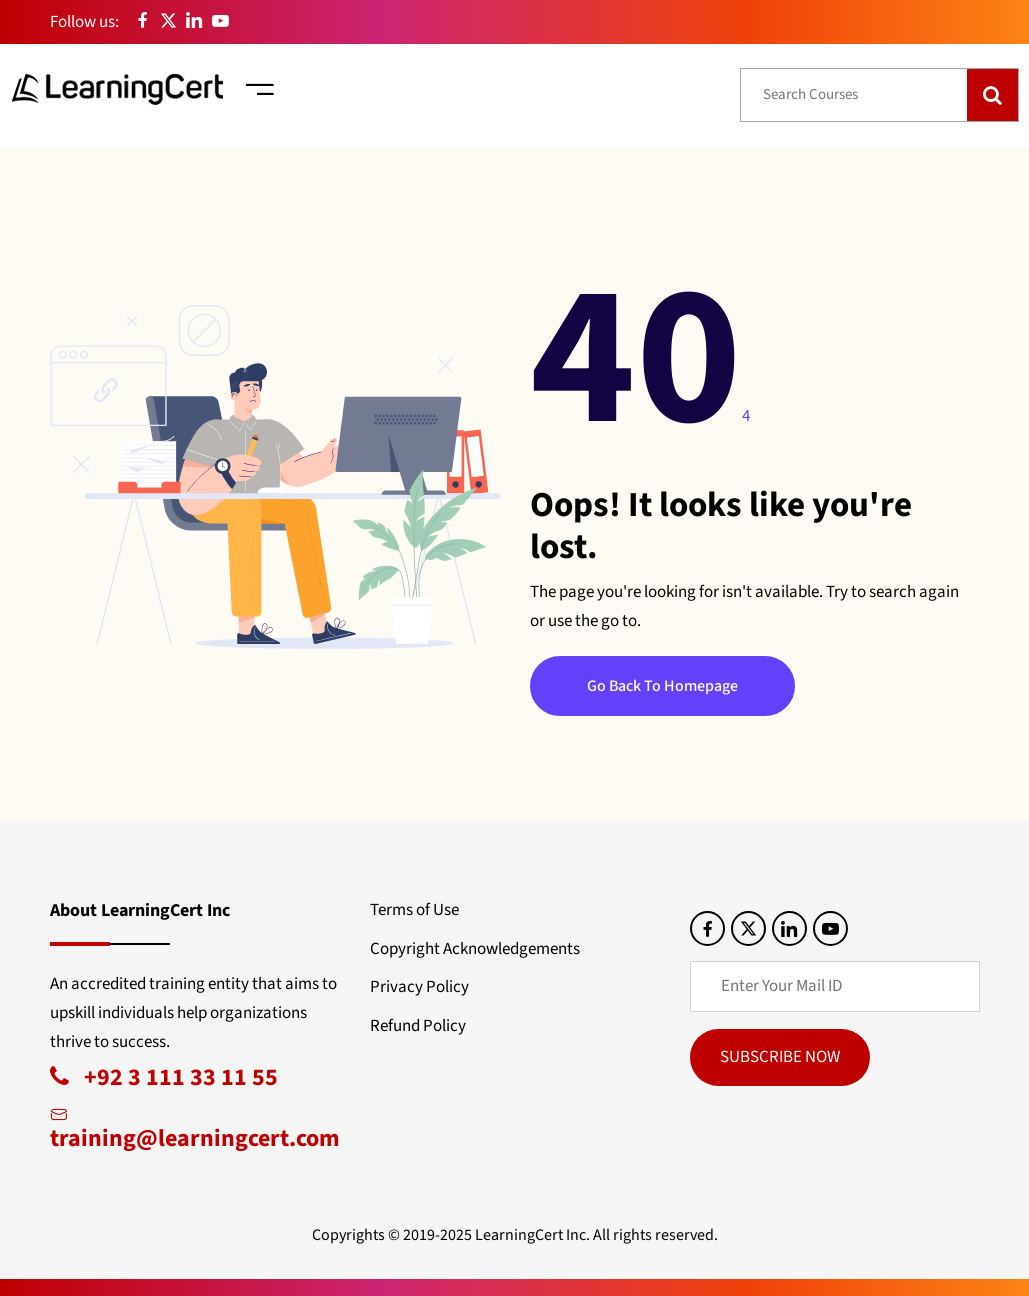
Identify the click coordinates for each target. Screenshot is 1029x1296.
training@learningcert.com (195, 1127)
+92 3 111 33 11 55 (164, 1077)
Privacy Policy (419, 987)
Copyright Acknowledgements (475, 949)
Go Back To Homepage (662, 686)
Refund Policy (418, 1026)
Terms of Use (414, 910)
